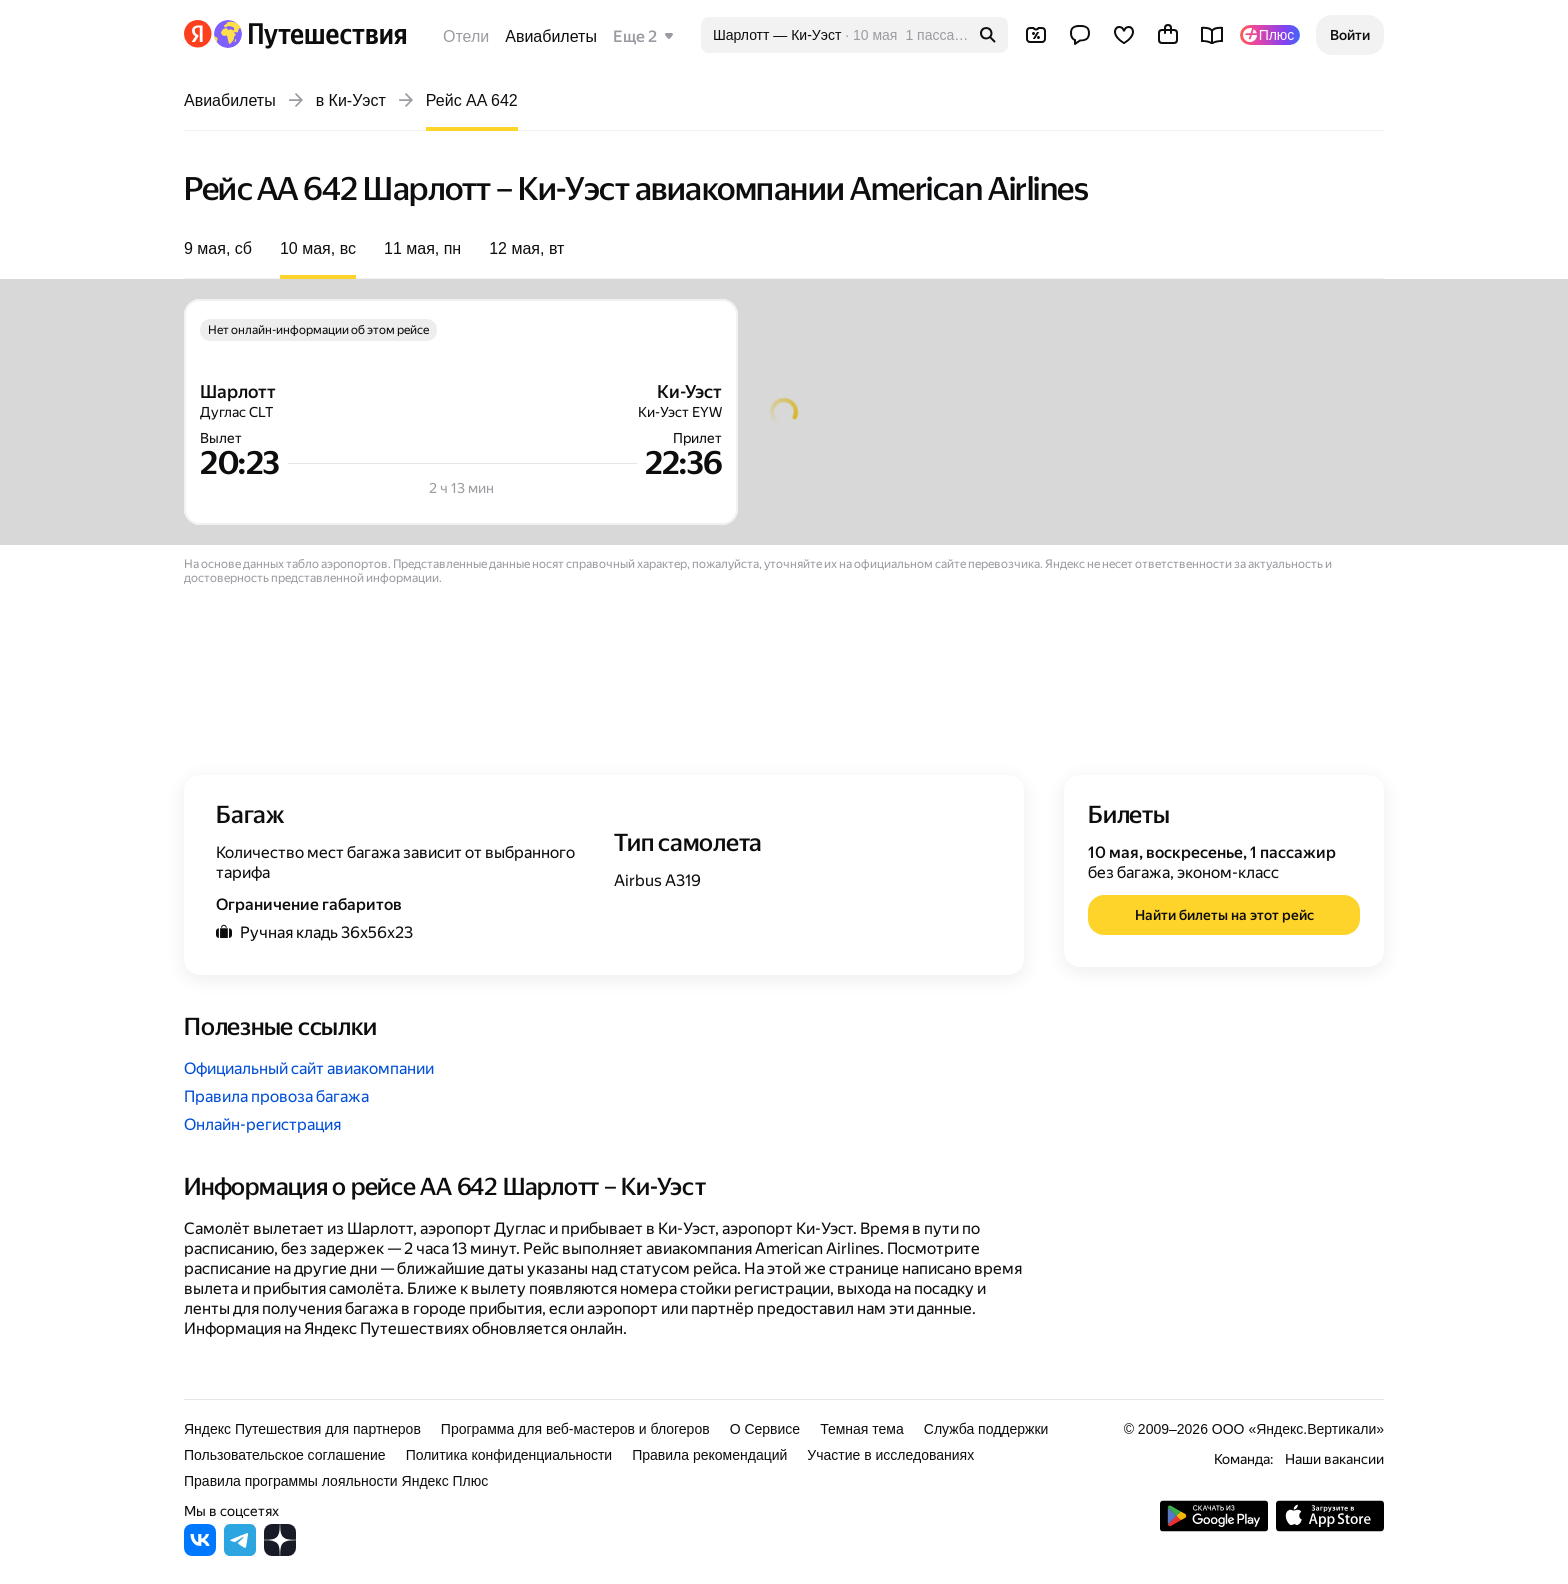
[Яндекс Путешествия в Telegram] (240, 1550)
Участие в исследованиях (890, 1455)
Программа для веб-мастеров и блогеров (575, 1429)
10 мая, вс (318, 248)
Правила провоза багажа (276, 1096)
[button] (1350, 35)
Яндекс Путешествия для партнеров (302, 1429)
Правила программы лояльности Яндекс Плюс (336, 1481)
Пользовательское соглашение (285, 1455)
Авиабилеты (551, 36)
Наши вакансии (1334, 1459)
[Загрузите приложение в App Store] (1330, 1526)
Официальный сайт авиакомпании (309, 1068)
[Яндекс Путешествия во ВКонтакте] (200, 1550)
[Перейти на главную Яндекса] (198, 34)
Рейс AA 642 (472, 100)
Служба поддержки (986, 1429)
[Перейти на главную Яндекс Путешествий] (309, 34)
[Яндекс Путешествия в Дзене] (280, 1550)
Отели (466, 36)
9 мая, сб (218, 248)
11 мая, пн (422, 248)
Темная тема (862, 1429)
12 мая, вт (526, 248)
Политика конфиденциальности (509, 1455)
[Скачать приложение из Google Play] (1214, 1526)
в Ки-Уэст (351, 100)
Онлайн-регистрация (262, 1124)
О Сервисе (765, 1429)
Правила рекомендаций (709, 1455)
